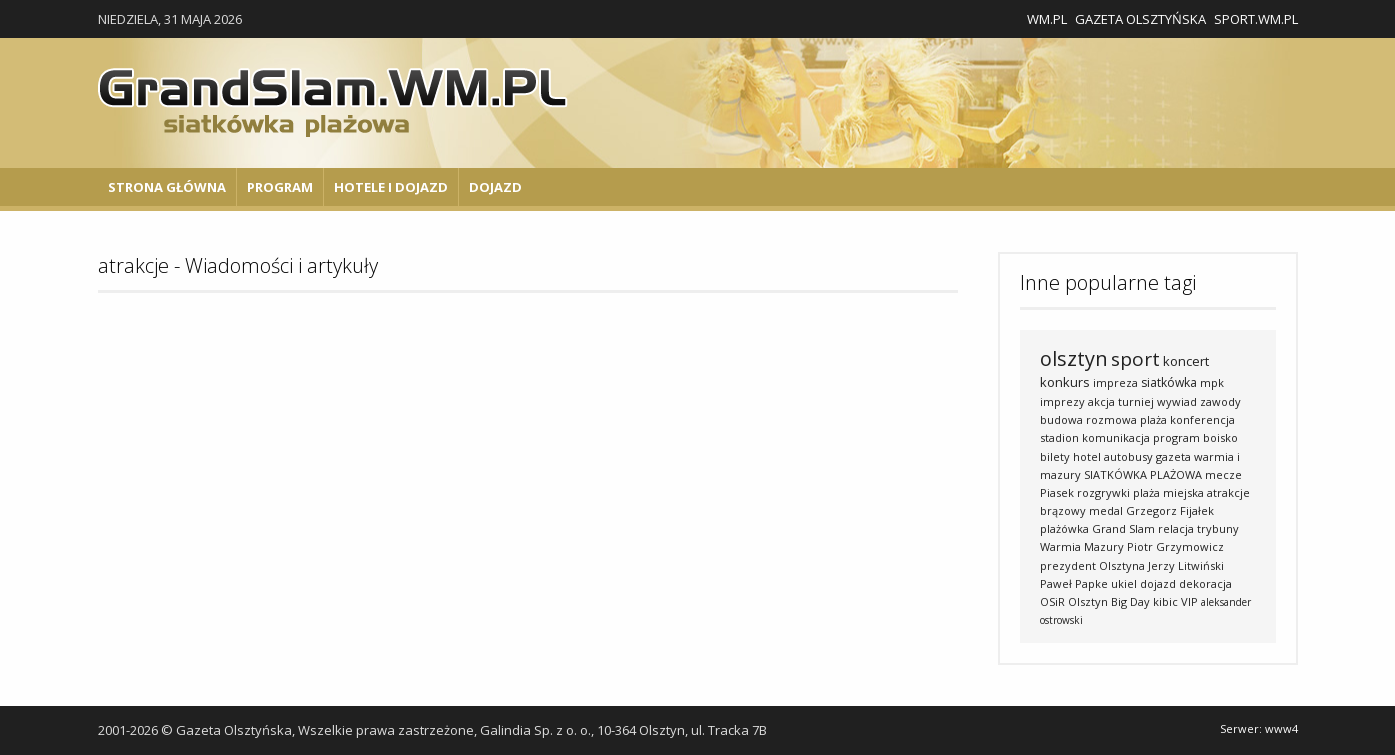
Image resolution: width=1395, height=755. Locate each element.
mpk (1212, 382)
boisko (1220, 437)
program (1176, 437)
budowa (1061, 419)
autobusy (1128, 456)
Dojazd (495, 187)
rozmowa (1111, 419)
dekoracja (1205, 583)
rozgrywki (1103, 492)
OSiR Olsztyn (1074, 601)
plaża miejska (1168, 492)
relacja (1176, 528)
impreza (1115, 382)
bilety (1055, 456)
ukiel (1124, 583)
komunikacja (1116, 437)
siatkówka (1169, 382)
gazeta (1173, 456)
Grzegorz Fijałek (1170, 510)
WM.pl (1047, 19)
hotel (1087, 456)
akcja (1101, 401)
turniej (1136, 401)
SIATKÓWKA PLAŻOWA (1143, 474)
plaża (1153, 419)
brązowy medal (1081, 510)
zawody (1220, 401)
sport (1135, 359)
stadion (1059, 437)
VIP (1189, 601)
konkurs (1065, 382)
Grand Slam (1123, 528)
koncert (1186, 361)
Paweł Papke (1074, 583)
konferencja (1202, 419)
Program (280, 187)
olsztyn (1074, 358)
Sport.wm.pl (1256, 19)
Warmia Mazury (1082, 546)
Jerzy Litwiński (1186, 565)
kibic (1165, 601)
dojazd (1158, 583)
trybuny (1218, 528)
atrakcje (1228, 492)
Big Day (1130, 601)
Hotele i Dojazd (391, 187)
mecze (1223, 474)
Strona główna (167, 187)
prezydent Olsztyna (1092, 565)
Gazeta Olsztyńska (1140, 19)
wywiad (1177, 401)
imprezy (1062, 401)
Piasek (1057, 492)
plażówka (1064, 528)
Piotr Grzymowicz (1175, 546)
